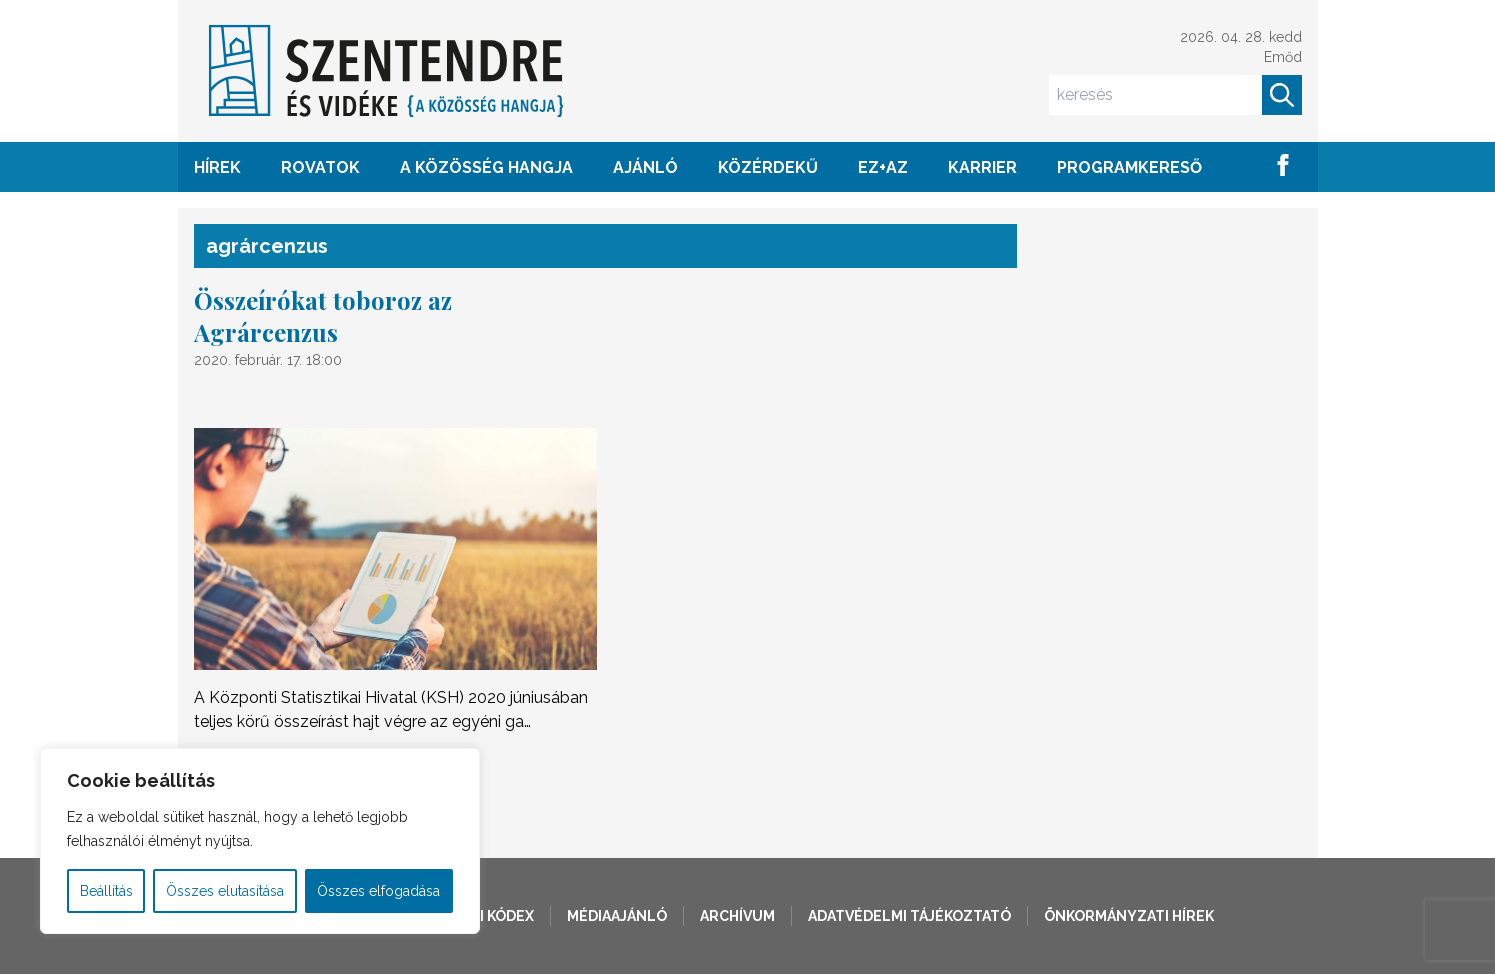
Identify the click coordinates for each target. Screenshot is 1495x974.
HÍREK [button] (217, 167)
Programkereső (1129, 167)
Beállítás (106, 891)
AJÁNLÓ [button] (645, 167)
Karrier (982, 167)
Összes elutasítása (225, 891)
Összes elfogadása (378, 891)
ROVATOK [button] (320, 167)
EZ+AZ (883, 167)
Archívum (737, 916)
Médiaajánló (617, 916)
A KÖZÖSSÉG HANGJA (486, 167)
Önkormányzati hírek (1129, 916)
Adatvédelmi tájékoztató (909, 916)
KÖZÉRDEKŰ (768, 167)
